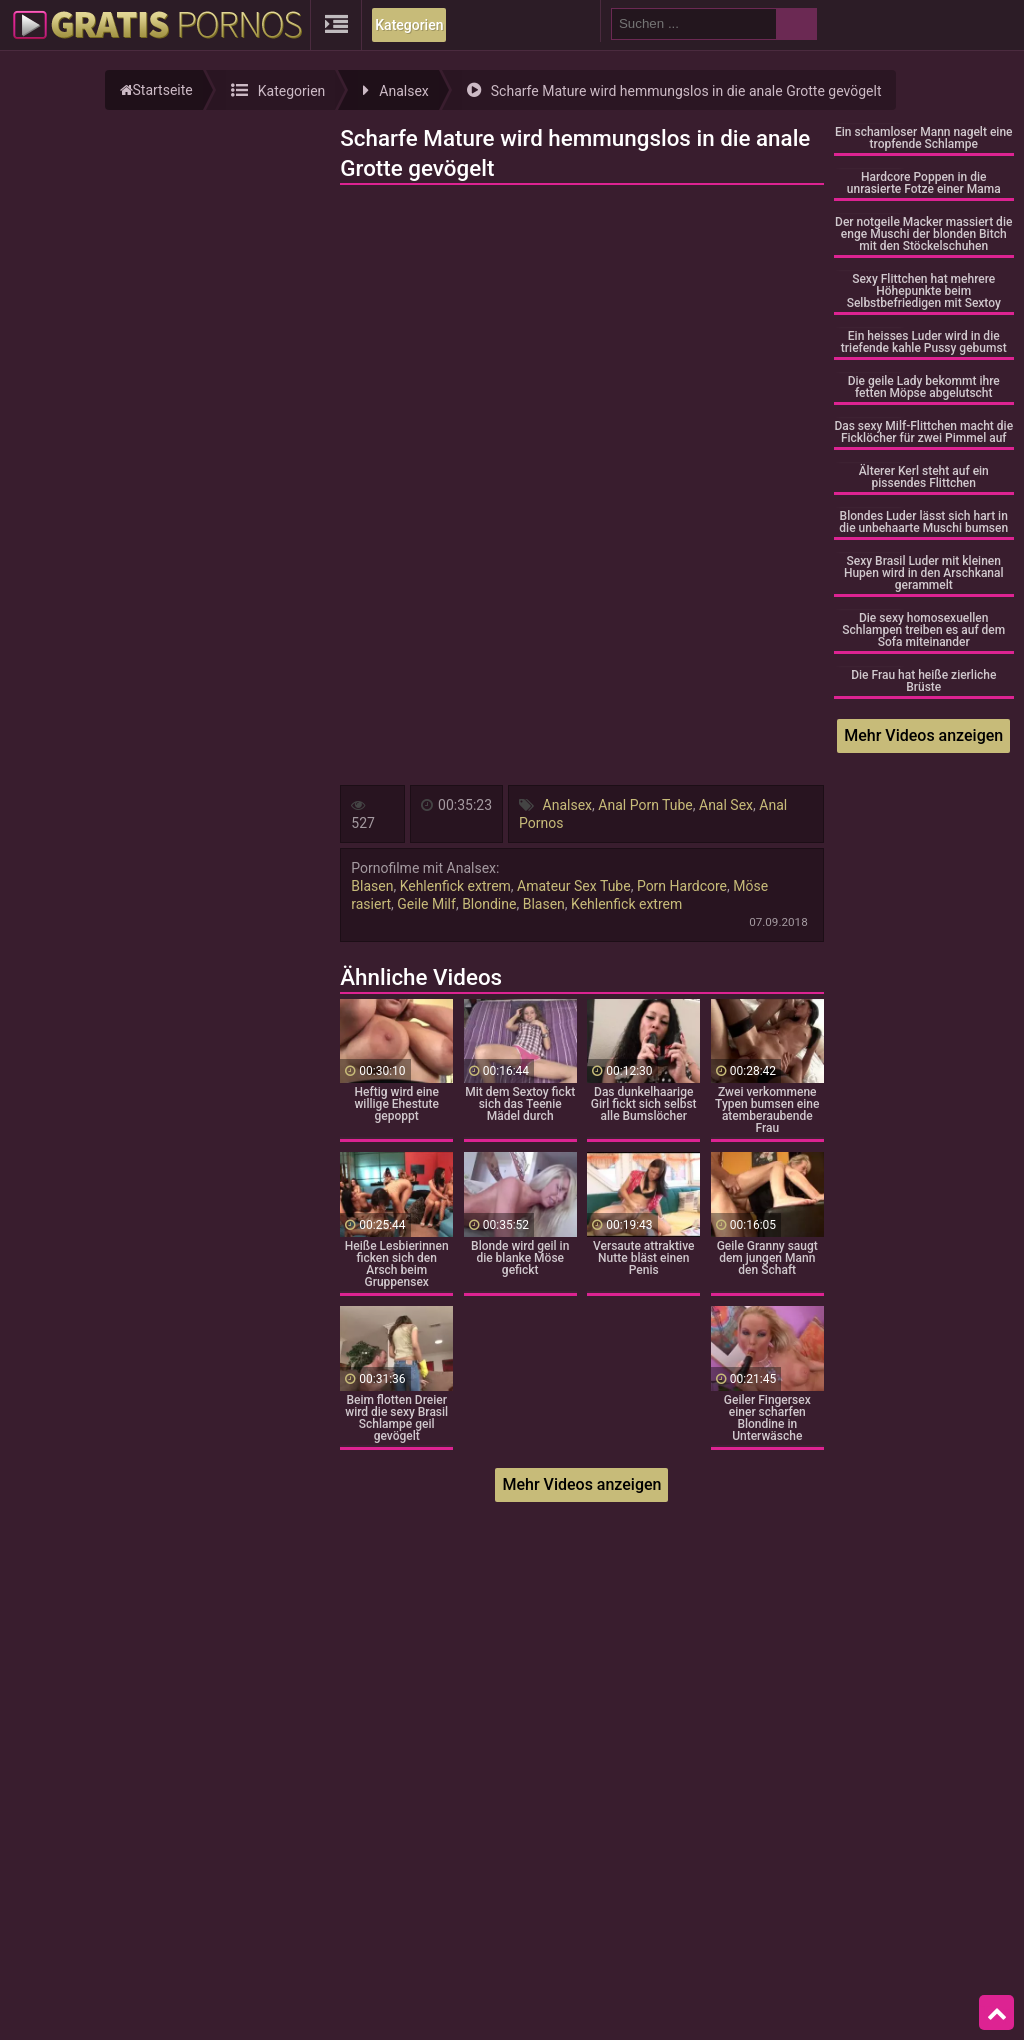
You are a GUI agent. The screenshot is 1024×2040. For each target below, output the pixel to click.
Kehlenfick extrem (455, 886)
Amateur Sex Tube (574, 886)
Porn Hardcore (682, 886)
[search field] (694, 24)
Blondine (489, 904)
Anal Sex (726, 805)
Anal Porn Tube (645, 805)
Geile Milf (426, 904)
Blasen (372, 886)
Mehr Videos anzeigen (581, 1484)
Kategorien (409, 25)
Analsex (567, 805)
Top (997, 2013)
